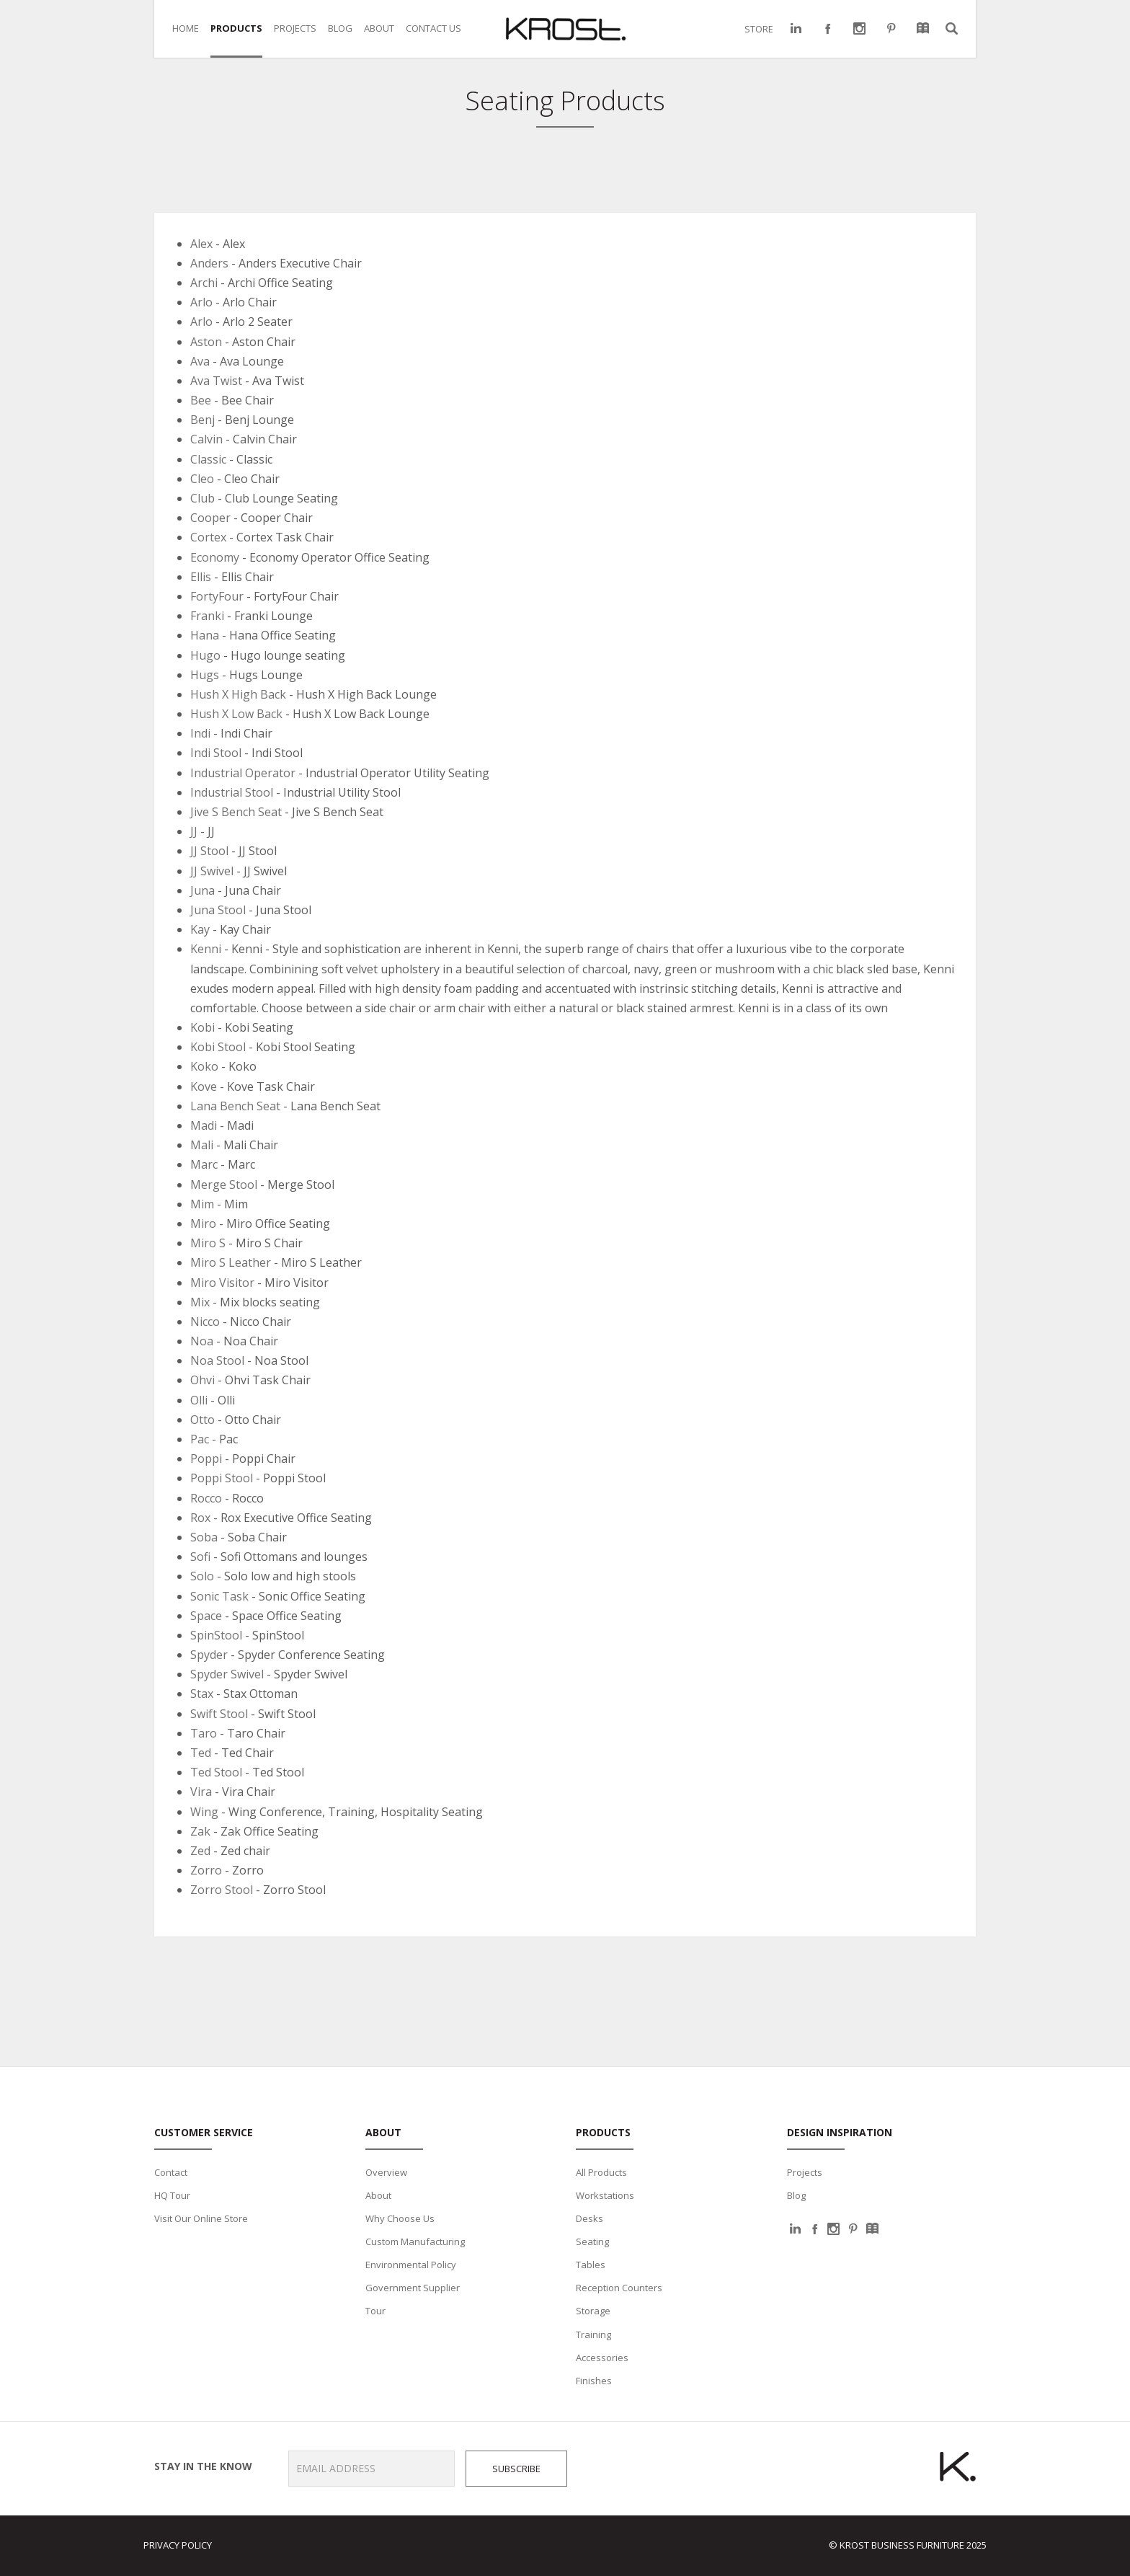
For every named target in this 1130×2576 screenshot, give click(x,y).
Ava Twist (216, 381)
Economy (214, 557)
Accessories (602, 2357)
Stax (201, 1693)
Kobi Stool (218, 1047)
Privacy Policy (177, 2545)
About (378, 2195)
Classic (208, 459)
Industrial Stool (231, 792)
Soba (204, 1537)
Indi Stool (215, 753)
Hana (204, 635)
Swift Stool (219, 1714)
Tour (375, 2310)
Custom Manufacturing (415, 2241)
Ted (200, 1753)
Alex (201, 244)
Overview (386, 2172)
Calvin (206, 439)
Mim (202, 1204)
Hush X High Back (238, 694)
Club (202, 498)
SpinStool (216, 1635)
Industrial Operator (242, 773)
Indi (200, 733)
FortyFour (217, 596)
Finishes (594, 2380)
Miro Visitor (222, 1283)
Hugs (204, 675)
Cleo (202, 479)
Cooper (210, 518)
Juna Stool (218, 910)
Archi (204, 283)
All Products (601, 2172)
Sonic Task (219, 1596)
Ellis (200, 577)
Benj (202, 420)
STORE (758, 28)
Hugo (205, 655)
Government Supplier (412, 2287)
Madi (203, 1125)
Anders (209, 263)
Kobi (202, 1027)
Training (593, 2334)
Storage (593, 2310)
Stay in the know (197, 2466)
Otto (202, 1420)
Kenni (205, 949)
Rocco (206, 1498)
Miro (203, 1223)
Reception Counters (619, 2287)
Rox (200, 1518)
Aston (206, 342)
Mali (201, 1145)
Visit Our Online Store (201, 2218)
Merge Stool (225, 1184)
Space (206, 1616)
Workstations (605, 2195)
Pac (199, 1439)
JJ (193, 831)
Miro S (208, 1243)
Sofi (200, 1556)
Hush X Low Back (236, 714)
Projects (804, 2172)
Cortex (208, 537)
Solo (202, 1576)
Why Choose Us (400, 2218)
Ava (200, 361)
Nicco (205, 1321)
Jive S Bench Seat (236, 812)
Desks (589, 2218)
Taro (203, 1733)
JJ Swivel (211, 871)
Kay (200, 929)
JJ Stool (210, 851)
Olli (199, 1400)
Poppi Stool (221, 1478)
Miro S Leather (230, 1262)
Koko (204, 1066)
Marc (204, 1164)
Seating (592, 2241)
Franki (207, 616)
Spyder (209, 1655)
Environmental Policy (410, 2264)
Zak (200, 1831)
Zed (200, 1851)
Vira (201, 1792)
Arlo (201, 302)
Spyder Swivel (227, 1674)
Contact (170, 2172)
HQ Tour (172, 2195)
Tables (590, 2264)
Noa (201, 1341)
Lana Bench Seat (235, 1106)
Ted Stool (216, 1772)
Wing (204, 1812)
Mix (200, 1302)
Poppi (206, 1458)
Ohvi (202, 1380)
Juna (202, 890)
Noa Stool (217, 1360)
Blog (796, 2195)
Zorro (206, 1870)
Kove (203, 1086)
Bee (200, 400)
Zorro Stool (221, 1890)
